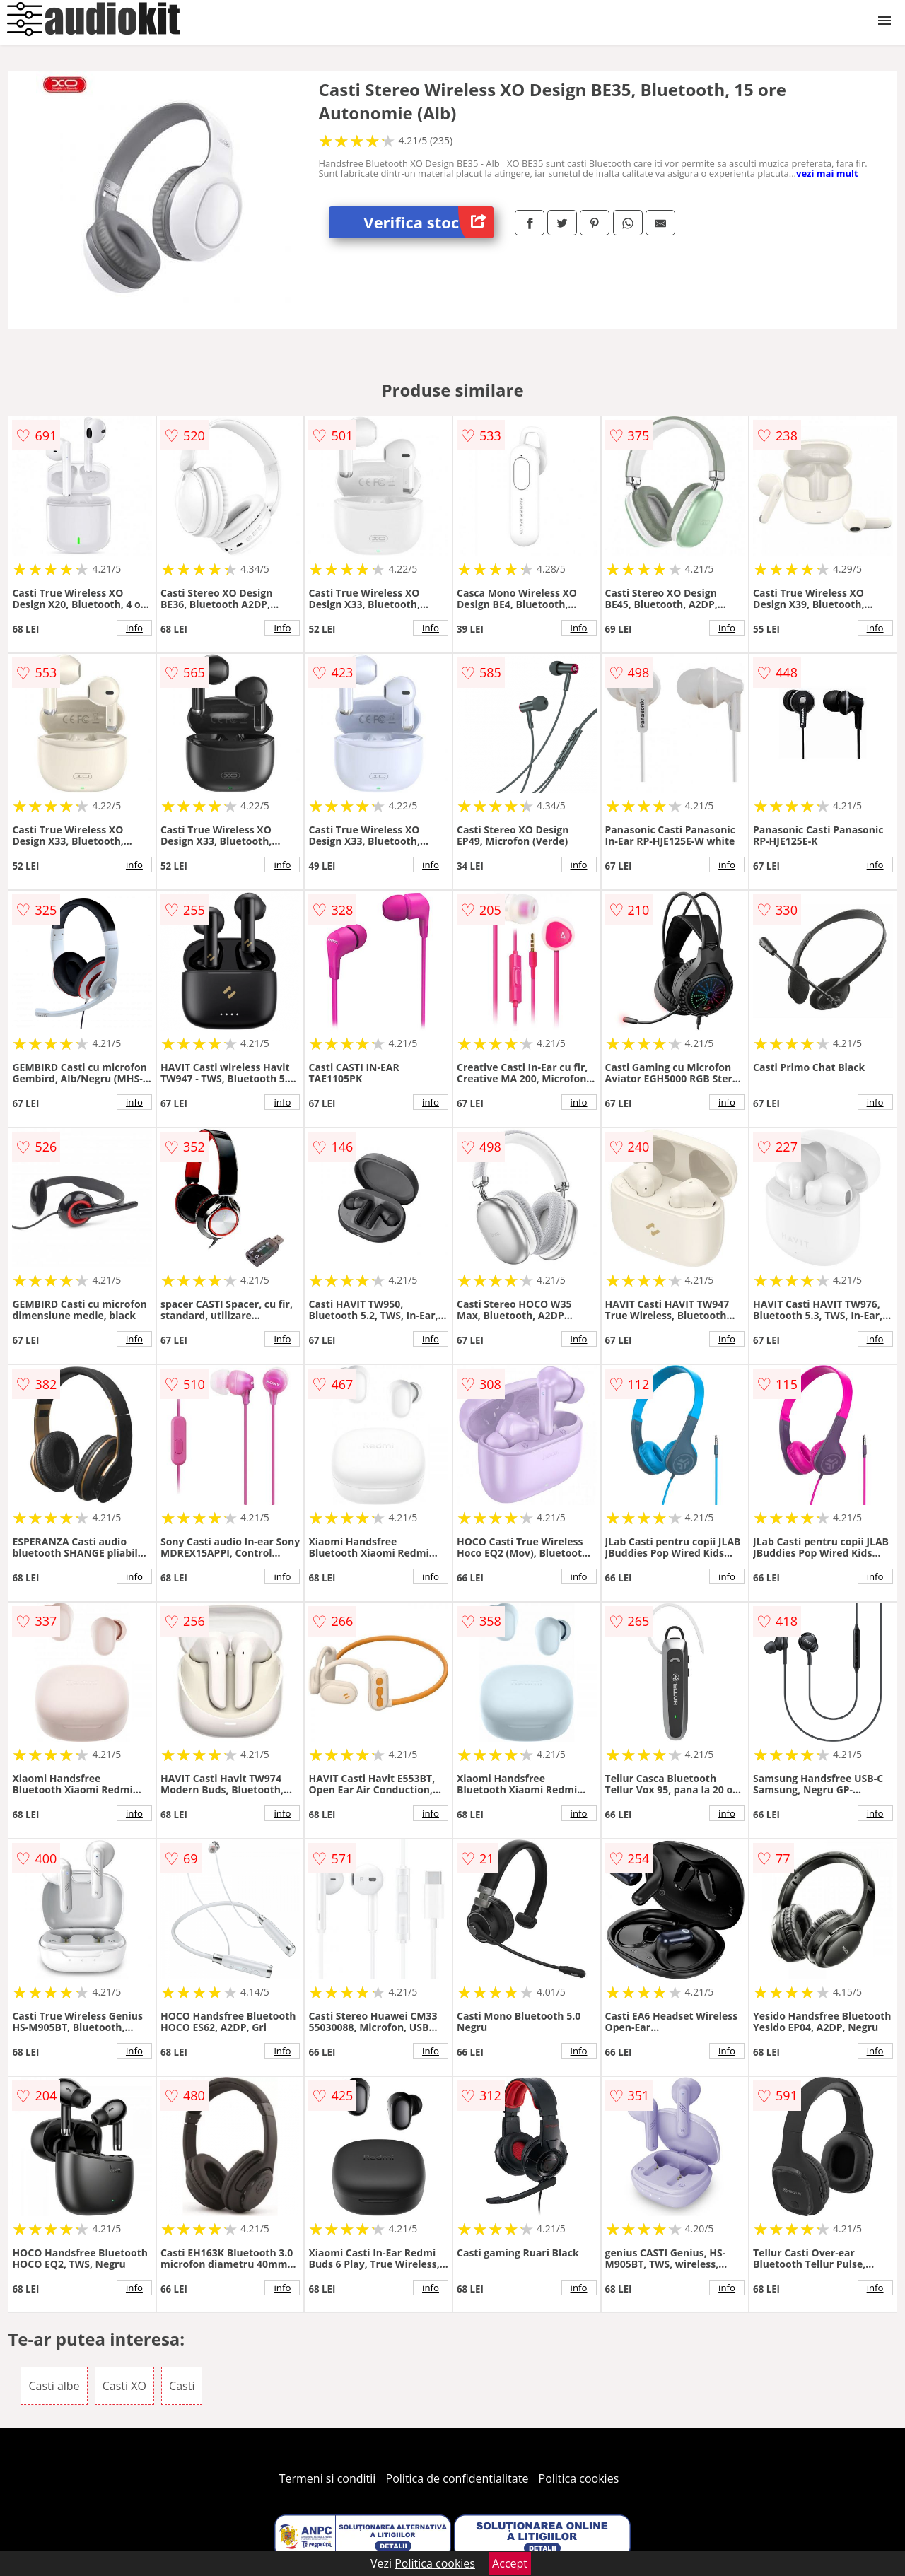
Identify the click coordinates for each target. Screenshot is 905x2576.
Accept (509, 2563)
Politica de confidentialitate (457, 2478)
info (134, 627)
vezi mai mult (827, 173)
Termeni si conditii (327, 2478)
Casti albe (53, 2386)
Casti (181, 2386)
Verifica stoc (428, 222)
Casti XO (124, 2386)
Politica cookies (579, 2478)
